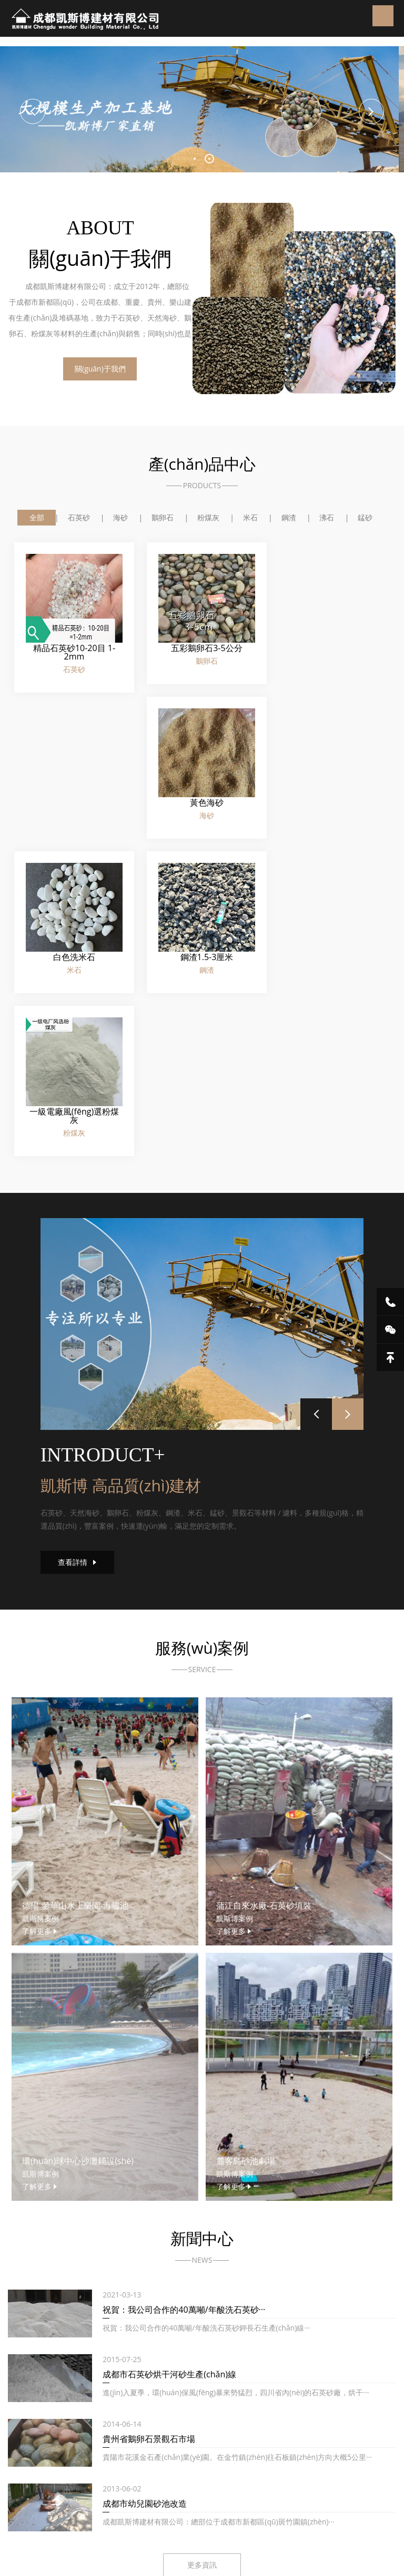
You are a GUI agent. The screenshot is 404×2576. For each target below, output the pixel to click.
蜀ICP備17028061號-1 (240, 2463)
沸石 (328, 518)
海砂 (120, 518)
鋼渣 (289, 518)
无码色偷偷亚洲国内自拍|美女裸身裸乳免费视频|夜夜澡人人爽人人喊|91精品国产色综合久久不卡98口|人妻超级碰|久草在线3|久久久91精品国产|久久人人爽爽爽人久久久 (199, 2567)
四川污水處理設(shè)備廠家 (194, 2498)
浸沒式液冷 (264, 2498)
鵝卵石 (162, 518)
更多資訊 (202, 2266)
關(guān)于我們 (104, 371)
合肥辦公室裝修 (253, 2512)
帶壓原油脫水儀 (167, 2512)
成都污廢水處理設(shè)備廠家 (93, 2498)
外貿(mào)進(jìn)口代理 (96, 2512)
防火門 (210, 2512)
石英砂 (77, 518)
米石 (251, 518)
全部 (34, 518)
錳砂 (367, 518)
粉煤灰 (208, 518)
